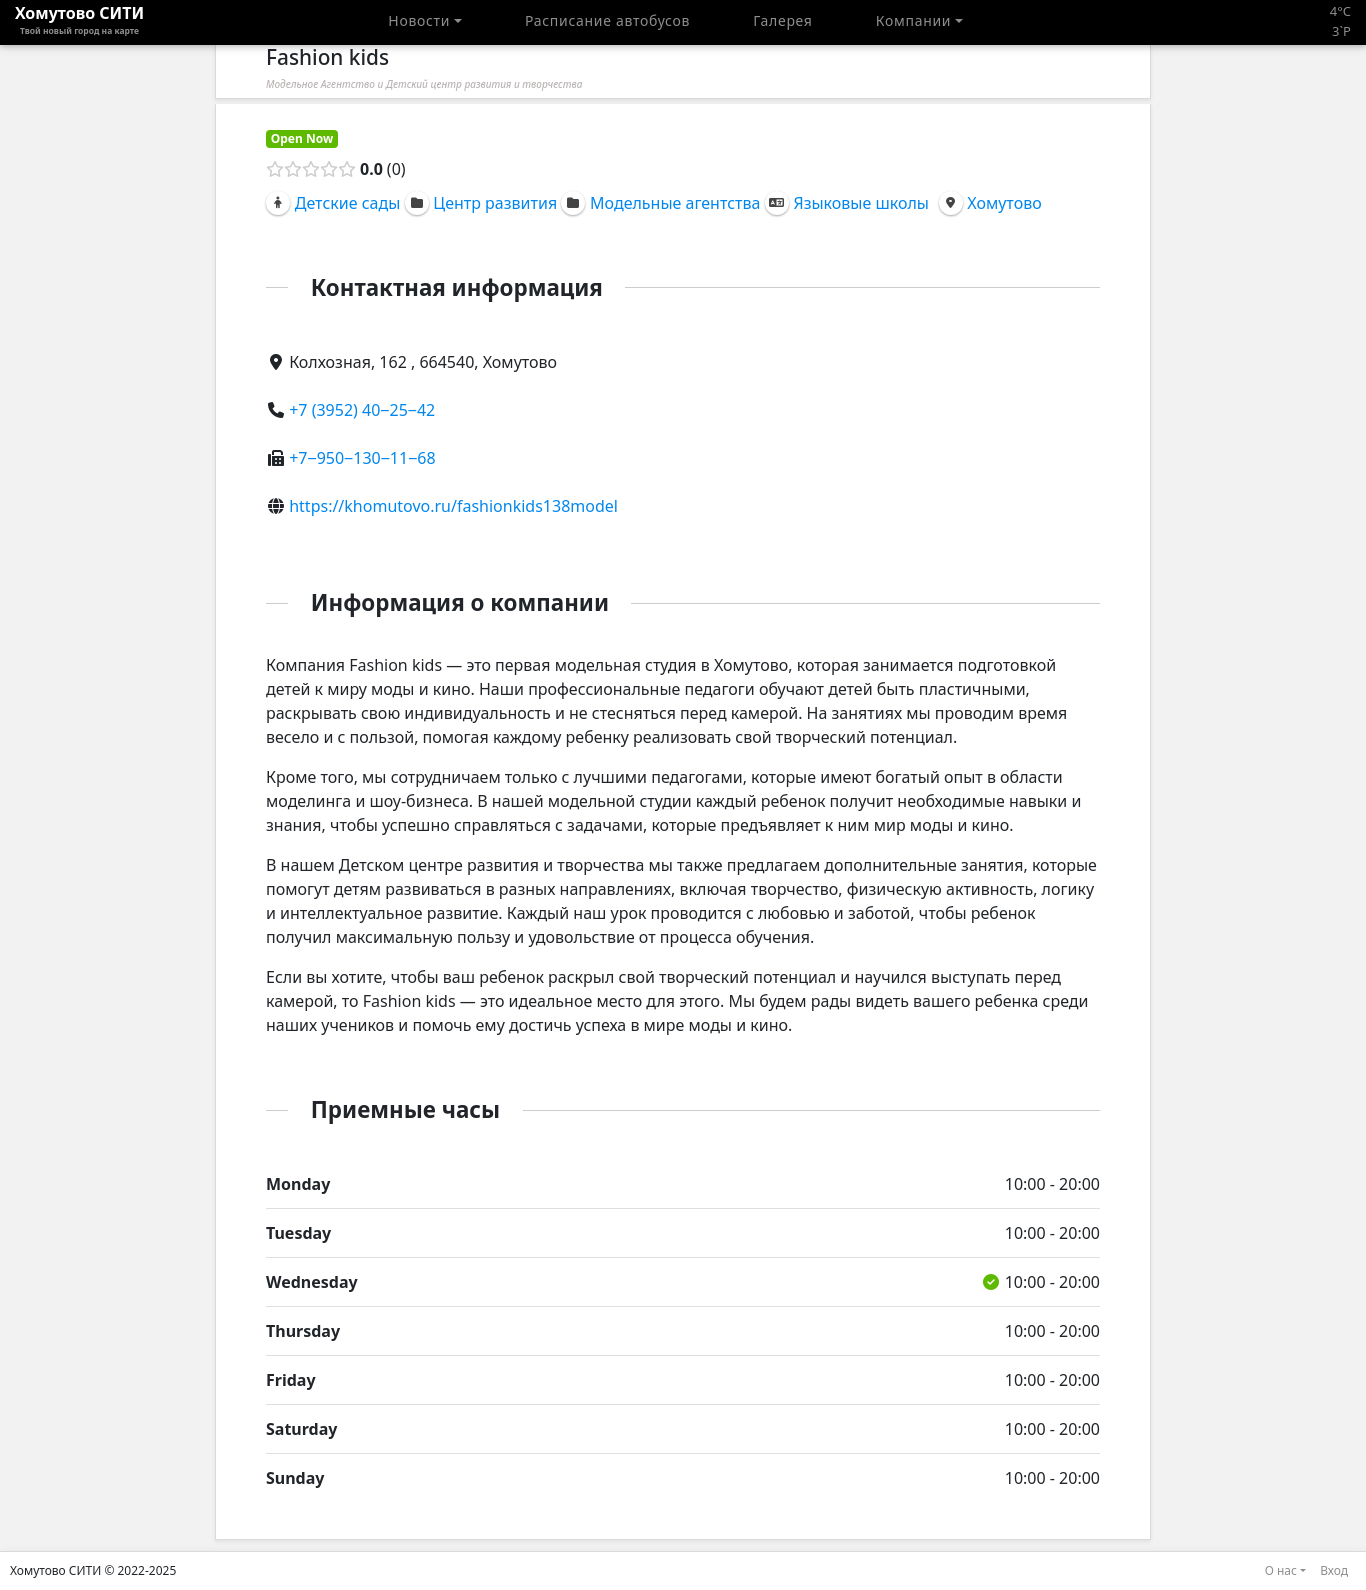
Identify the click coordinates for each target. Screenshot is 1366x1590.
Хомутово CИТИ (79, 22)
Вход (1334, 1570)
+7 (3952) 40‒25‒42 (362, 410)
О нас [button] (1281, 1570)
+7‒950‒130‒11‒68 (362, 458)
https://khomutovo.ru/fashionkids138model (453, 506)
